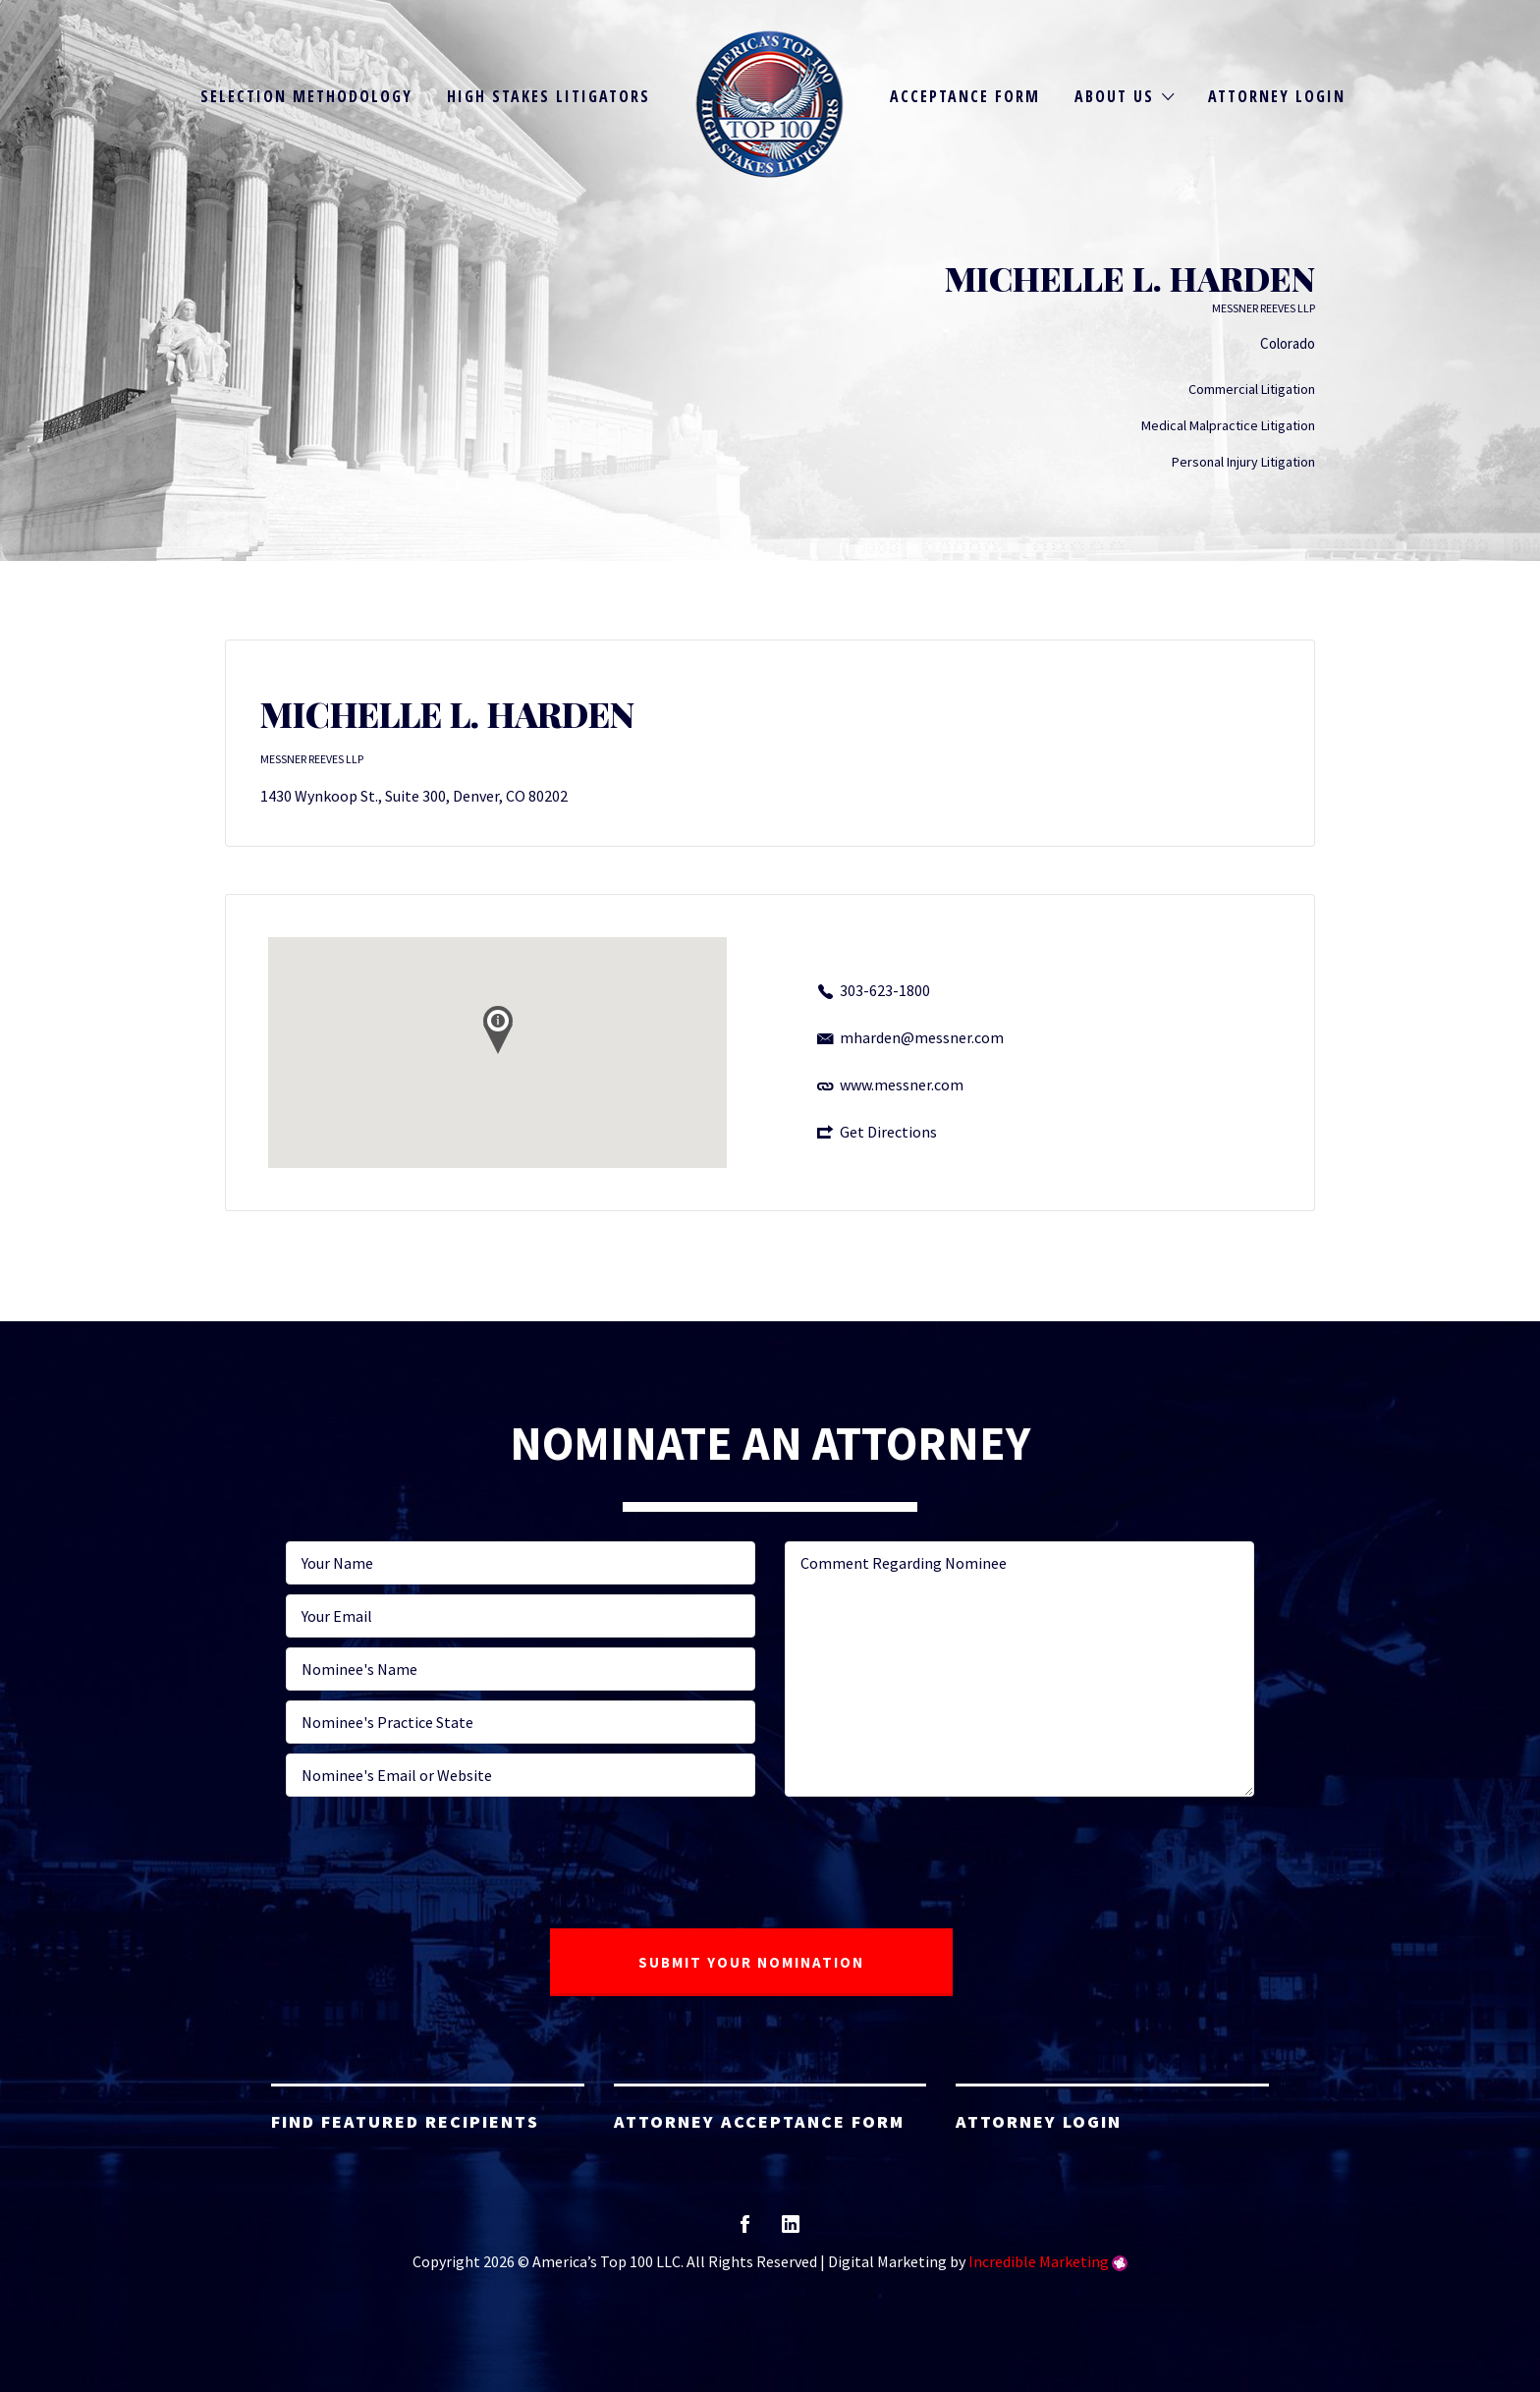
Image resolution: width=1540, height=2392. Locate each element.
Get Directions (888, 1131)
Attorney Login (1277, 96)
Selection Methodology (306, 96)
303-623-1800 (885, 990)
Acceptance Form (965, 96)
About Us (1114, 96)
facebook (745, 2230)
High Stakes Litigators (548, 96)
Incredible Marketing (1038, 2261)
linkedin (790, 2230)
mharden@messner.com (922, 1037)
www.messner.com (901, 1084)
